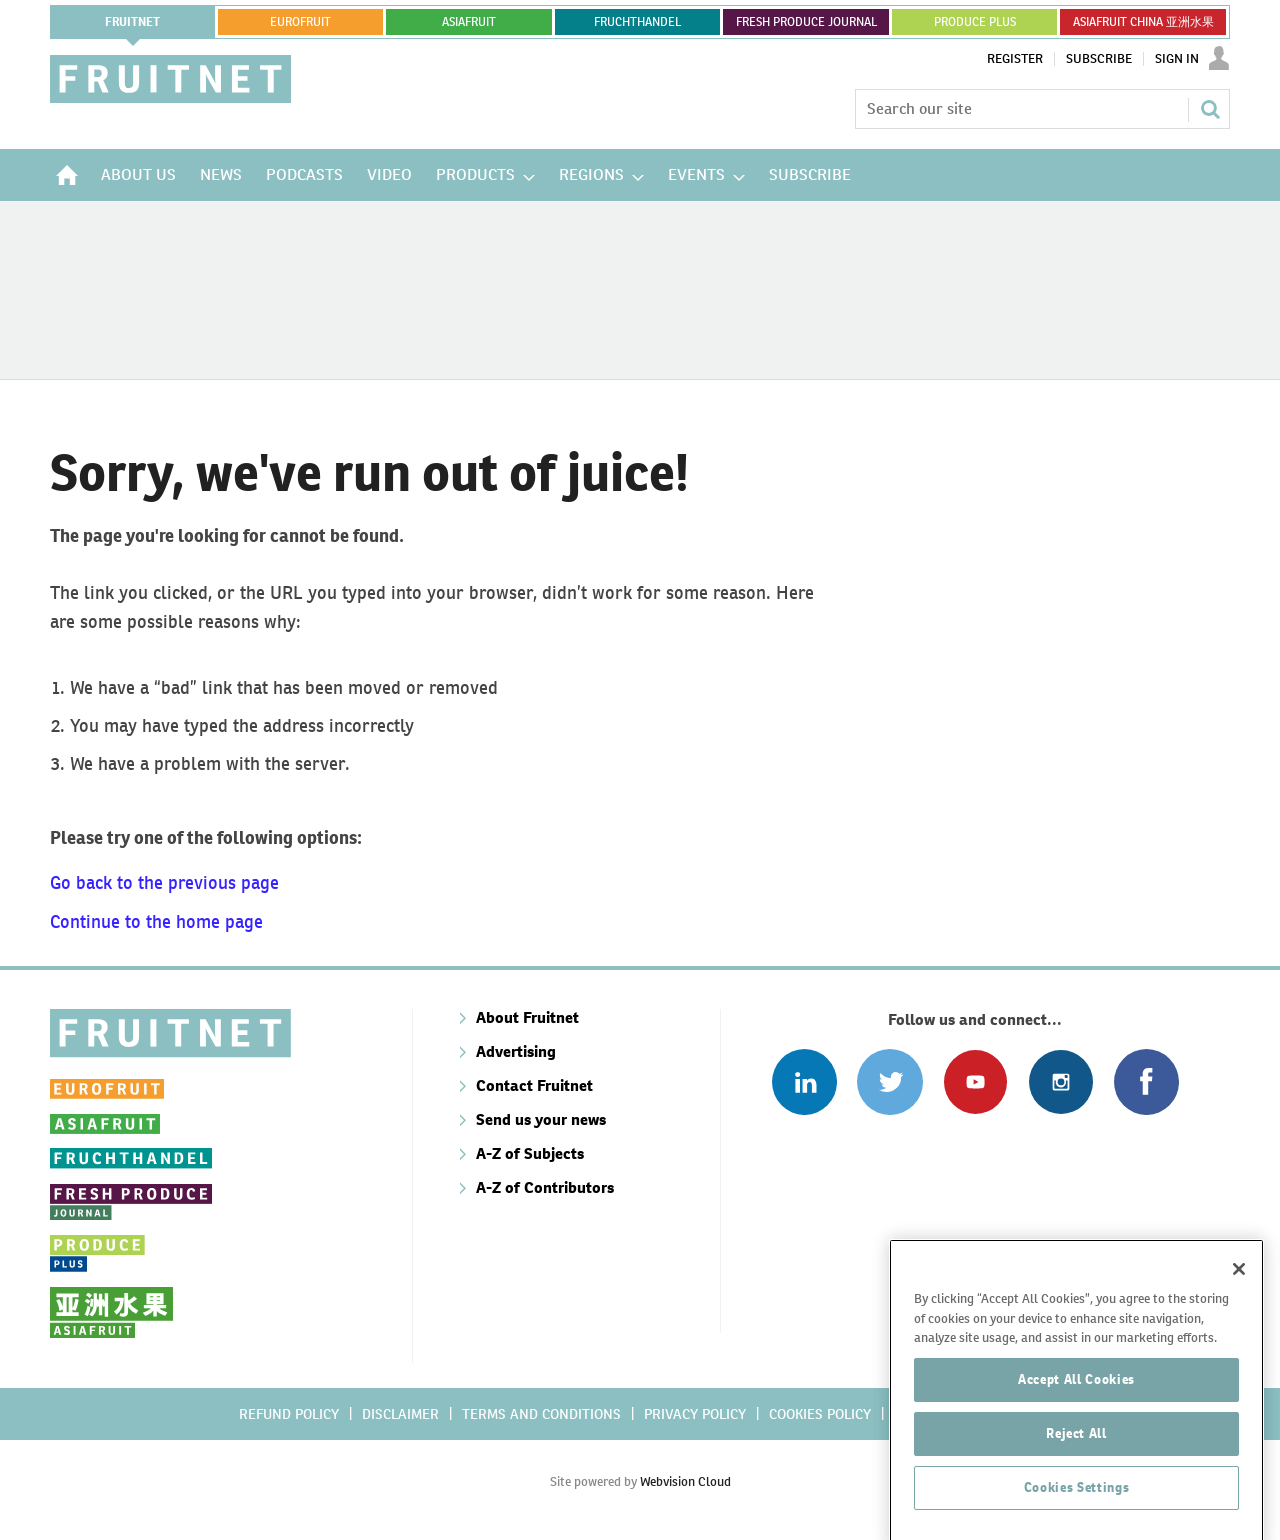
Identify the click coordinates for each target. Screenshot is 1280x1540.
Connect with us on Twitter (889, 1081)
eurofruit (300, 22)
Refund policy (289, 1414)
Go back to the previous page (164, 882)
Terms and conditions (541, 1414)
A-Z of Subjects (530, 1153)
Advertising (516, 1051)
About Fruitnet (527, 1017)
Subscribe (1099, 59)
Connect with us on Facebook (1146, 1081)
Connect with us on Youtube (975, 1081)
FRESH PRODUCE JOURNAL (806, 22)
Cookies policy (820, 1414)
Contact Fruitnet (534, 1085)
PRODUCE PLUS (975, 22)
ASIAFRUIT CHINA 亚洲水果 (1143, 22)
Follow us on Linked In (804, 1081)
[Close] (1239, 1326)
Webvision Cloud (685, 1481)
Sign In (1177, 59)
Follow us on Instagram (1060, 1081)
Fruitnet (132, 22)
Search (1210, 109)
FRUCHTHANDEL (637, 22)
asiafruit (469, 22)
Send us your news (541, 1119)
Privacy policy (695, 1414)
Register (1015, 59)
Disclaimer (400, 1414)
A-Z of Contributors (545, 1187)
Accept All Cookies (1076, 1436)
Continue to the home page (156, 921)
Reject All (1076, 1490)
